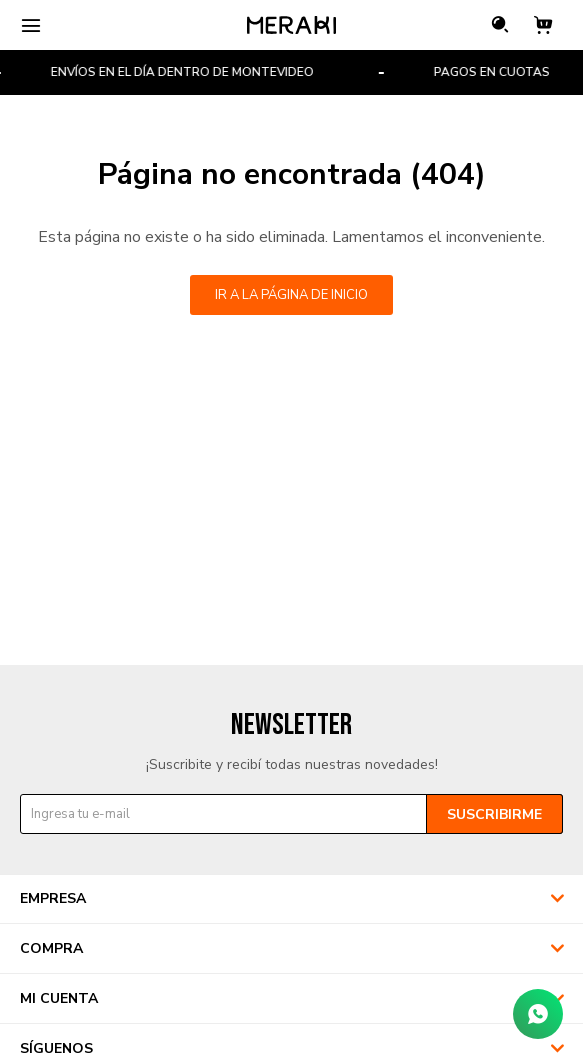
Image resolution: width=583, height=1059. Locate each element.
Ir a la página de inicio (291, 295)
